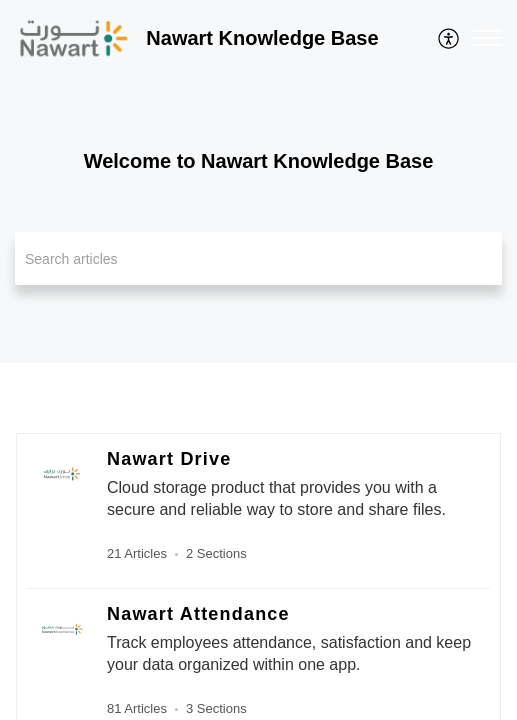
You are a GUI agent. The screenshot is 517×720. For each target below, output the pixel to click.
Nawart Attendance (198, 614)
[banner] (258, 181)
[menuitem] (449, 38)
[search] (258, 258)
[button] (449, 38)
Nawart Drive (169, 459)
